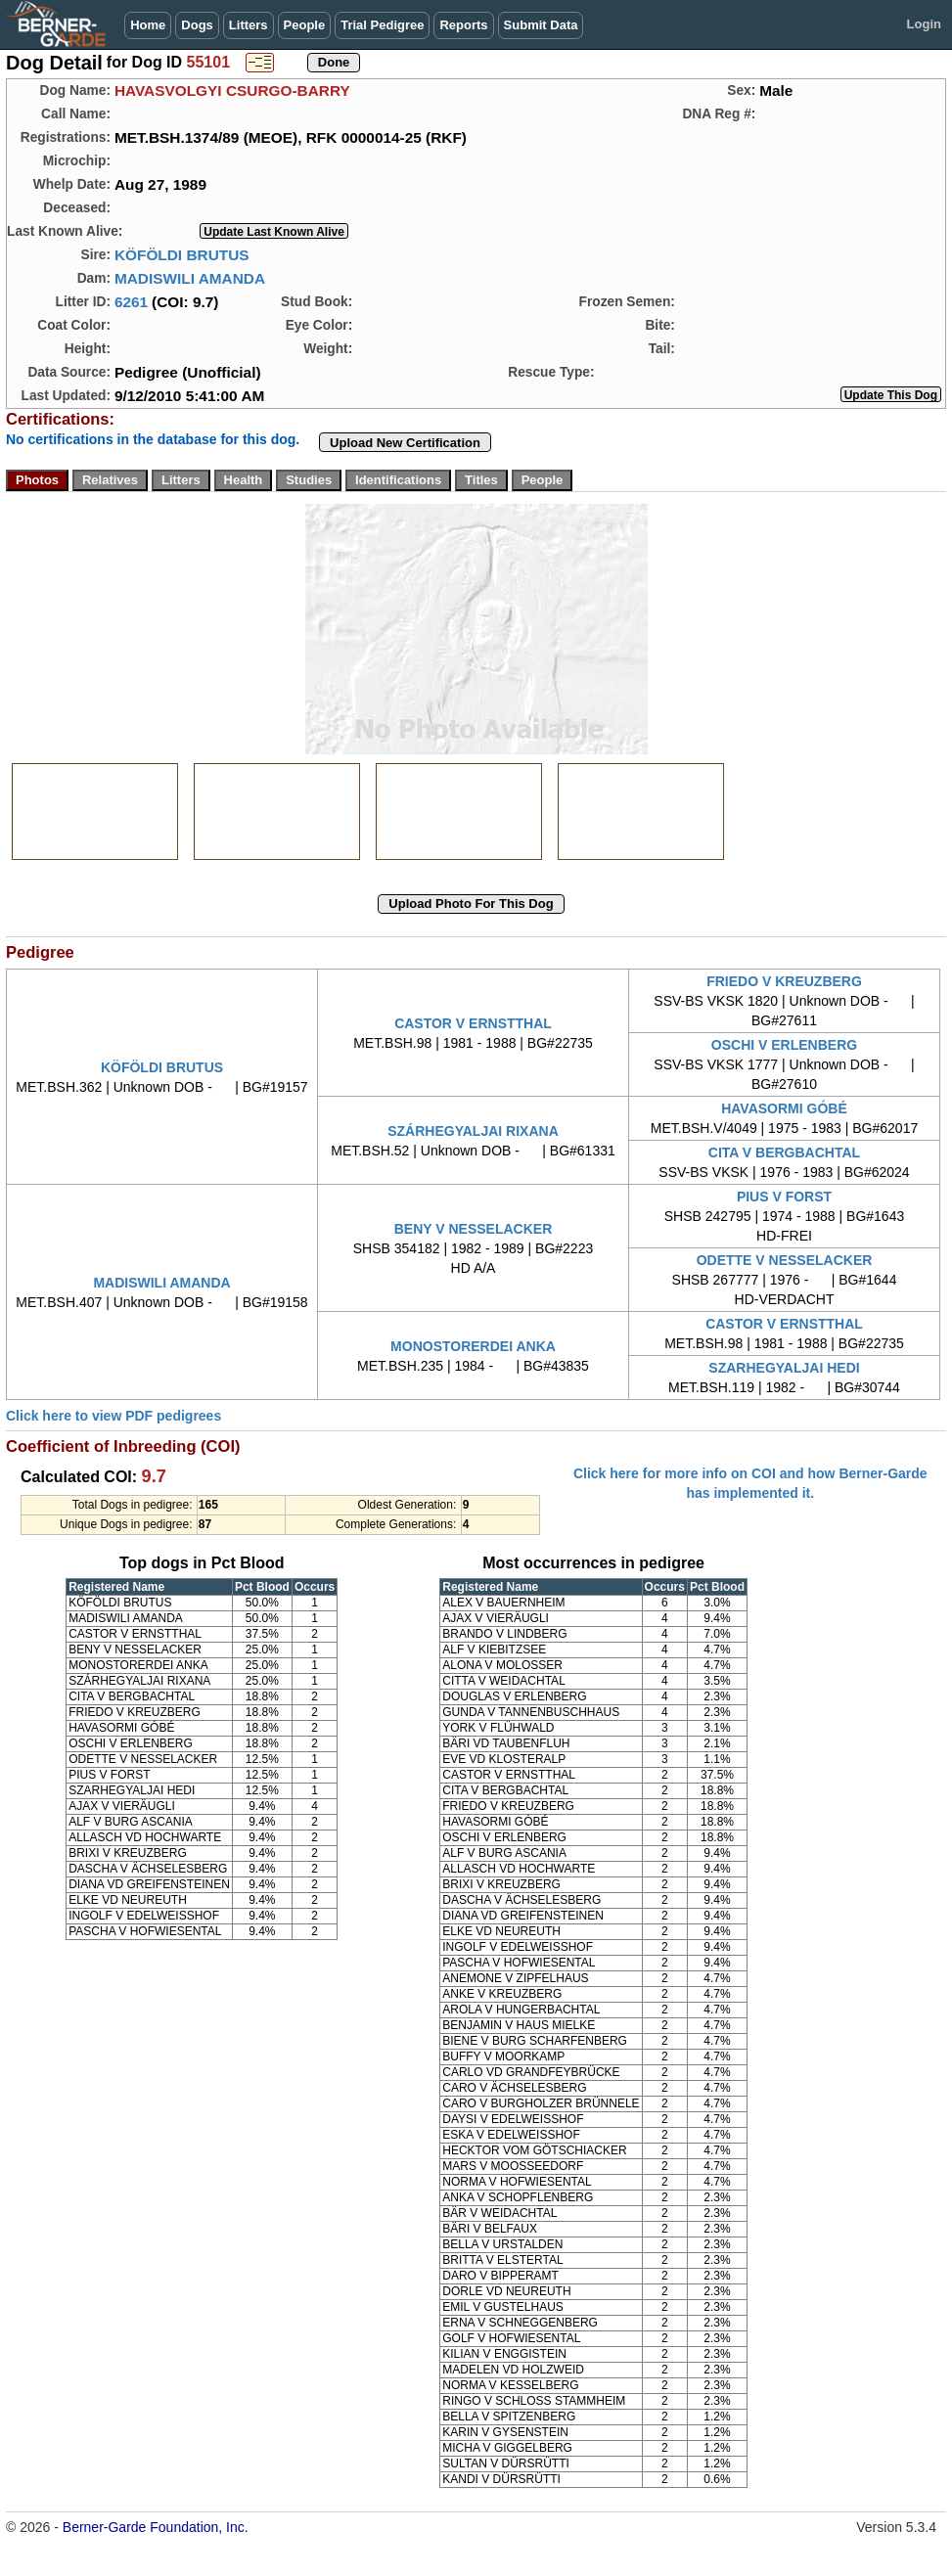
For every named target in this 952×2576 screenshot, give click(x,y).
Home (147, 25)
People (305, 25)
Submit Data (541, 25)
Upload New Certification (405, 442)
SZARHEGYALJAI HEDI (783, 1368)
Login (924, 24)
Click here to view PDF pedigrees (113, 1416)
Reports (463, 25)
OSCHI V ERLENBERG (784, 1045)
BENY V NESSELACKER (473, 1229)
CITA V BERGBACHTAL (784, 1152)
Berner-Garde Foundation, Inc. (156, 2527)
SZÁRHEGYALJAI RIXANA (473, 1131)
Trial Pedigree (382, 25)
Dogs (197, 25)
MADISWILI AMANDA (189, 278)
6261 (131, 302)
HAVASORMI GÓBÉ (784, 1108)
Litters (248, 25)
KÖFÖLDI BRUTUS (181, 255)
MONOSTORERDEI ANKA (473, 1346)
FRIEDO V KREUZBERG (784, 981)
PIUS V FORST (784, 1196)
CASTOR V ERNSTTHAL (473, 1023)
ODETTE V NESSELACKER (785, 1260)
